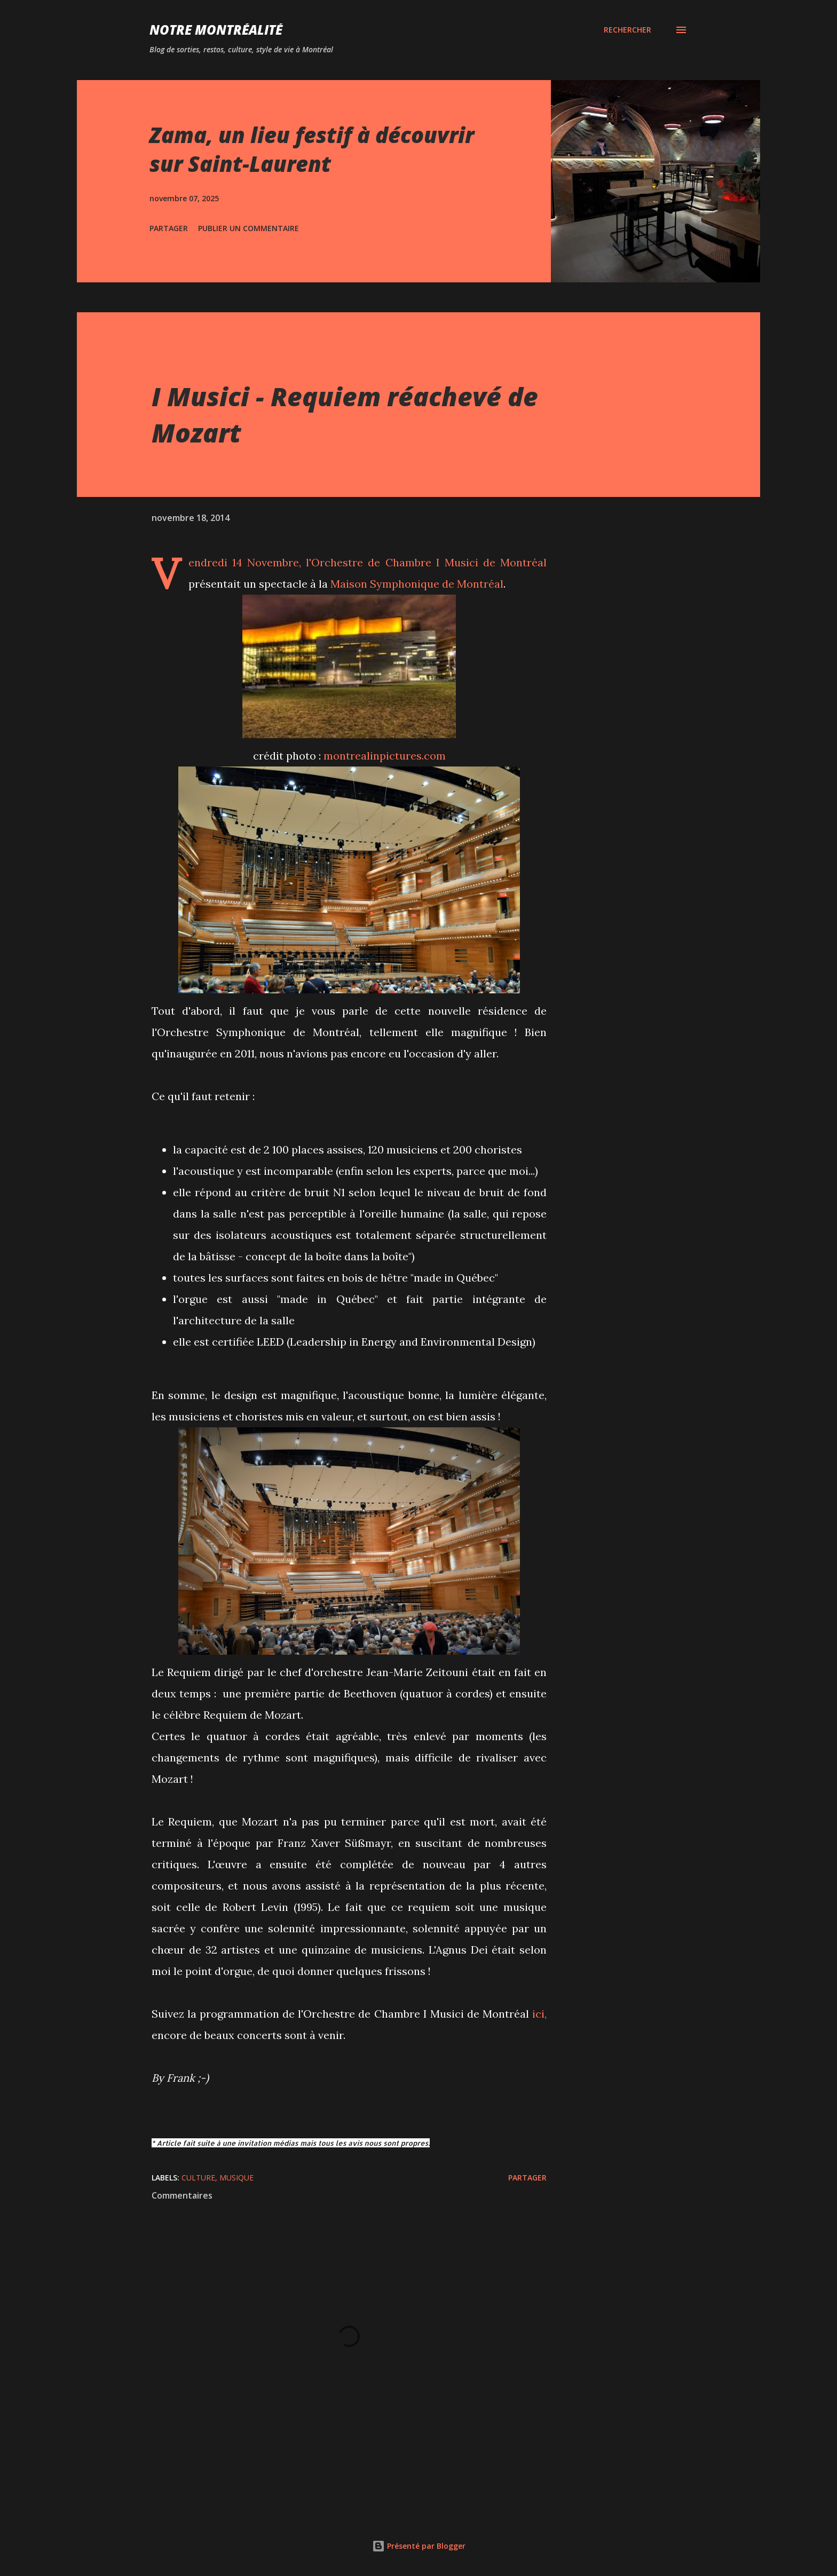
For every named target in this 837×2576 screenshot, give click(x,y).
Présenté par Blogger (418, 2546)
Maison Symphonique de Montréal (416, 583)
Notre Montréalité (215, 29)
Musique (236, 2177)
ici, (539, 2013)
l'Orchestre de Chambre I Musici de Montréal (426, 562)
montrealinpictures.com (384, 755)
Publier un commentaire (248, 228)
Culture (198, 2177)
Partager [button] (168, 228)
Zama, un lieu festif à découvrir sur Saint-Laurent (311, 149)
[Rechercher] (627, 29)
